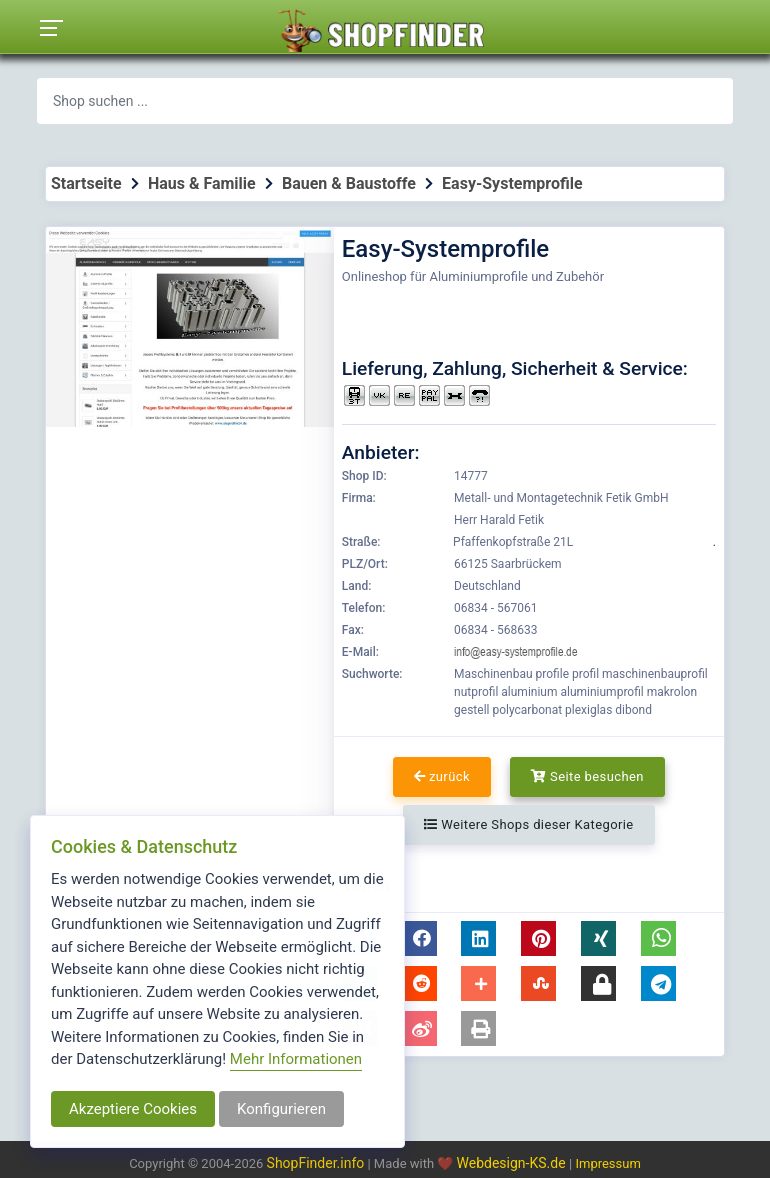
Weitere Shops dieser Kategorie (528, 824)
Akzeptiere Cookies (133, 1109)
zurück (442, 776)
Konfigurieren (281, 1109)
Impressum (607, 1163)
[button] (419, 938)
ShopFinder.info (316, 1163)
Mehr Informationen (296, 1059)
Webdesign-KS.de (513, 1163)
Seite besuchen (587, 776)
